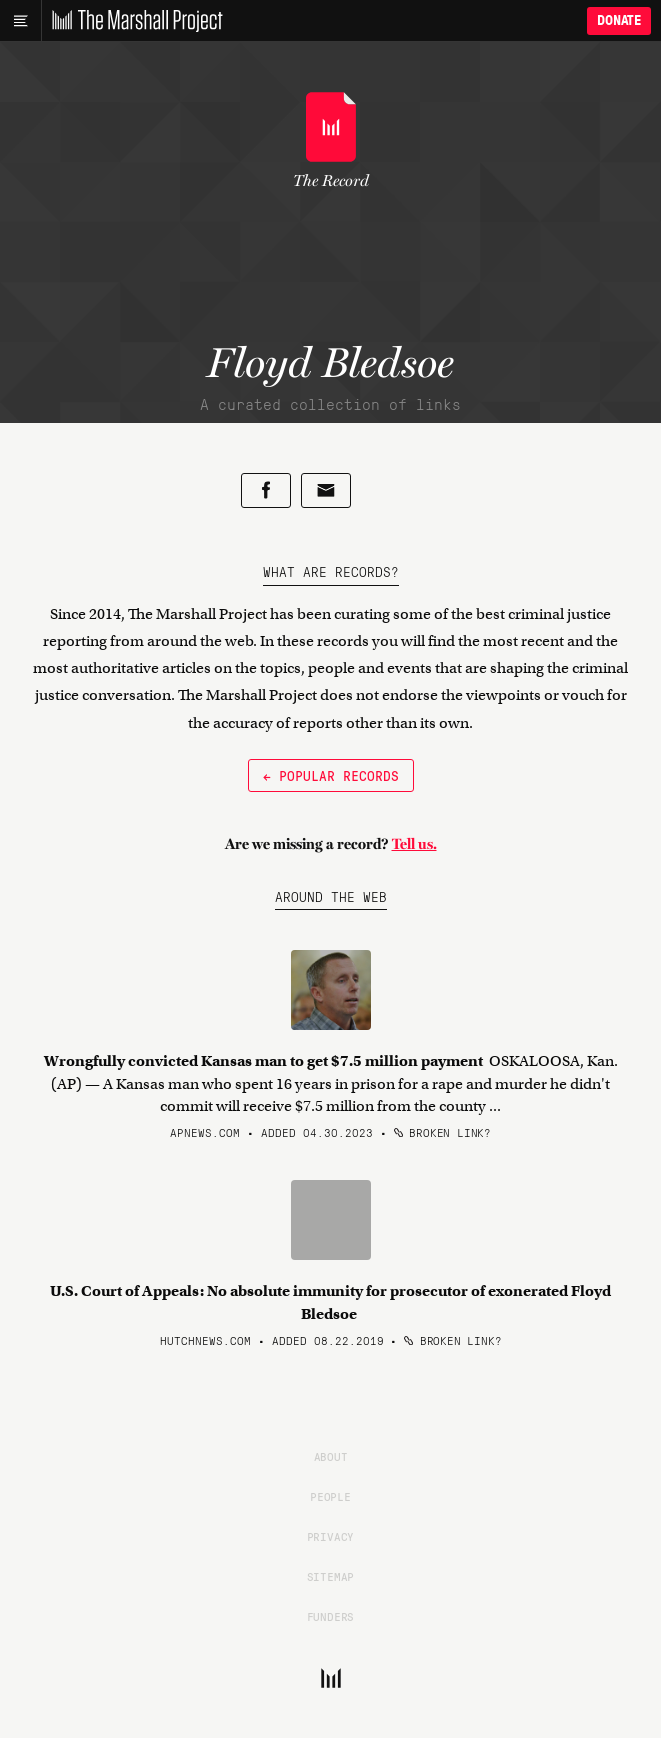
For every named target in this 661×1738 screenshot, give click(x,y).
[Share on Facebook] (266, 490)
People (330, 1496)
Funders (331, 1616)
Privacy (331, 1536)
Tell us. (414, 844)
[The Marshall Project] (132, 21)
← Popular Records (331, 775)
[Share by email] (326, 490)
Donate (619, 20)
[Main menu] (20, 21)
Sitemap (331, 1576)
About (331, 1456)
